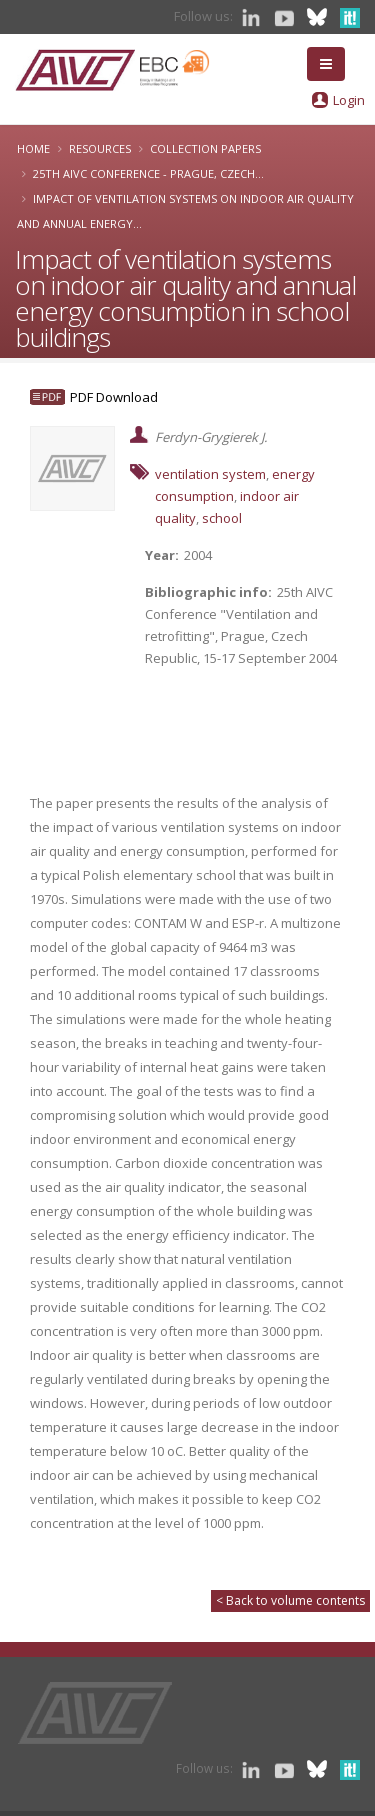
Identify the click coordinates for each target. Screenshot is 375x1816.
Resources (100, 148)
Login (349, 100)
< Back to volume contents (290, 1600)
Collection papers (205, 148)
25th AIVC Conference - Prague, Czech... (148, 173)
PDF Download (114, 397)
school (222, 518)
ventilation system (210, 474)
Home (33, 148)
